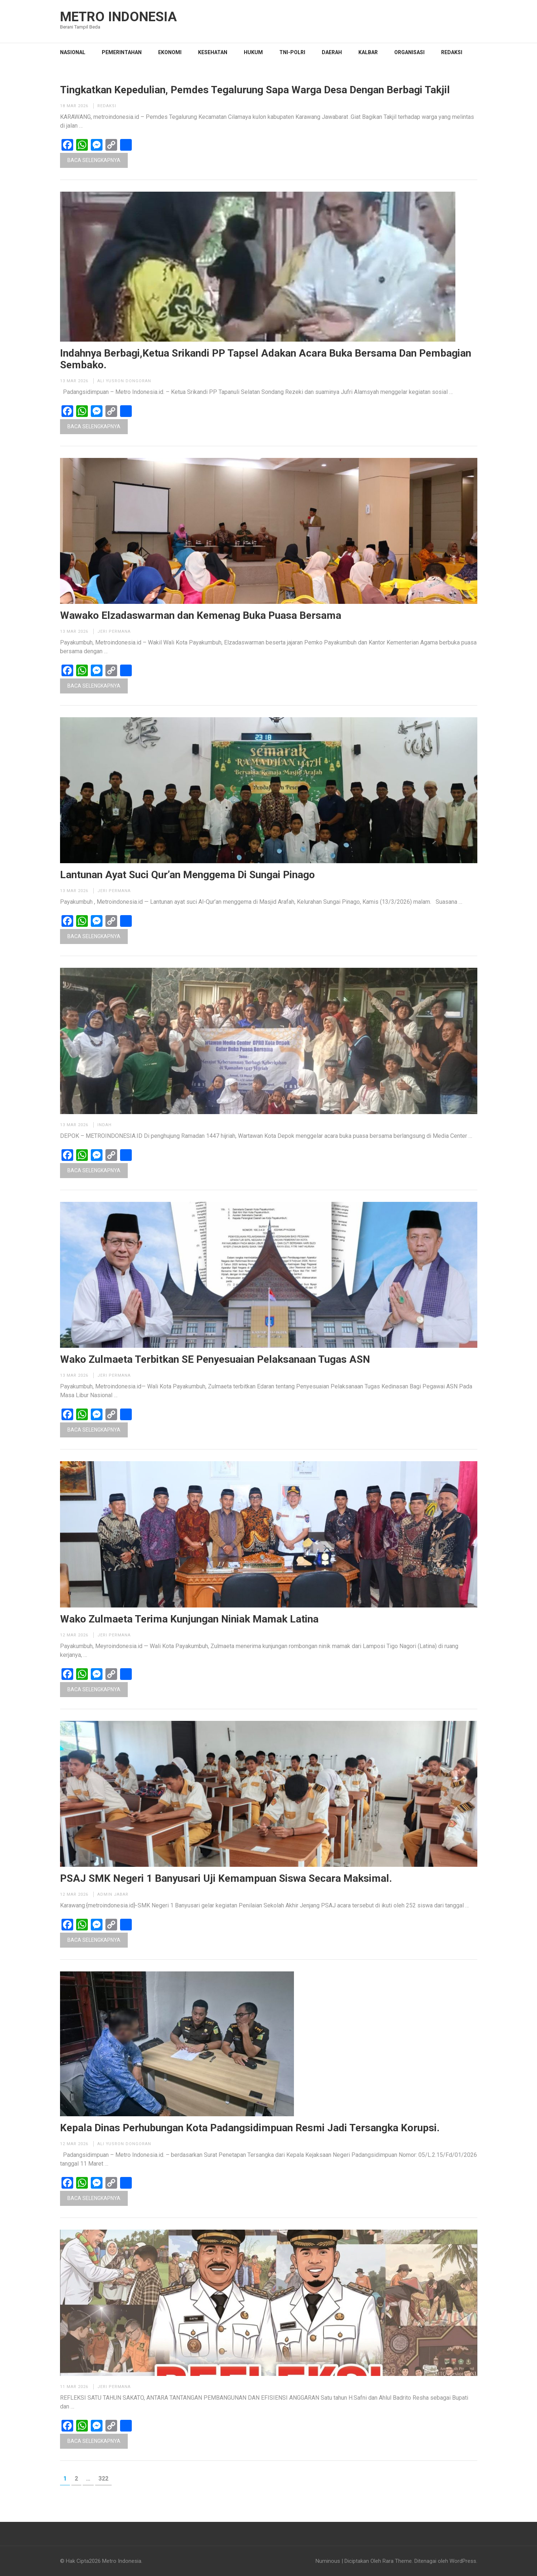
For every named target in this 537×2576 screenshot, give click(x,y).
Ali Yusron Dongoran (124, 381)
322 (105, 2478)
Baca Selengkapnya (93, 160)
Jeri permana (114, 631)
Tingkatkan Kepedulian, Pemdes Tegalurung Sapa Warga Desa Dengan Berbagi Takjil (255, 90)
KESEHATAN (212, 52)
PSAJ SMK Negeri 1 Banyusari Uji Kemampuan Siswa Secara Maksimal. (226, 1878)
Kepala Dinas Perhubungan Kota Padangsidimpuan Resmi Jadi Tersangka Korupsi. (250, 2128)
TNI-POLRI (292, 52)
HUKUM (253, 52)
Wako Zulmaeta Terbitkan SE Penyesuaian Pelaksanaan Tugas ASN (215, 1359)
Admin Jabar (112, 1894)
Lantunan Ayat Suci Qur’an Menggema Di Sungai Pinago (187, 875)
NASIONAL (72, 52)
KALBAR (368, 52)
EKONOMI (170, 52)
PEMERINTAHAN (122, 52)
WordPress (463, 2561)
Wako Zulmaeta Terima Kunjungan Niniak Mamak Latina (189, 1619)
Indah (104, 1124)
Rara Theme (397, 2561)
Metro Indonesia (118, 17)
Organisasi (409, 52)
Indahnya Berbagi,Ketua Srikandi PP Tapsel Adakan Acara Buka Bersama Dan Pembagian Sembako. (265, 359)
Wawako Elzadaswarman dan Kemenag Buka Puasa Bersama (200, 615)
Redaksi (451, 52)
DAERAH (332, 52)
